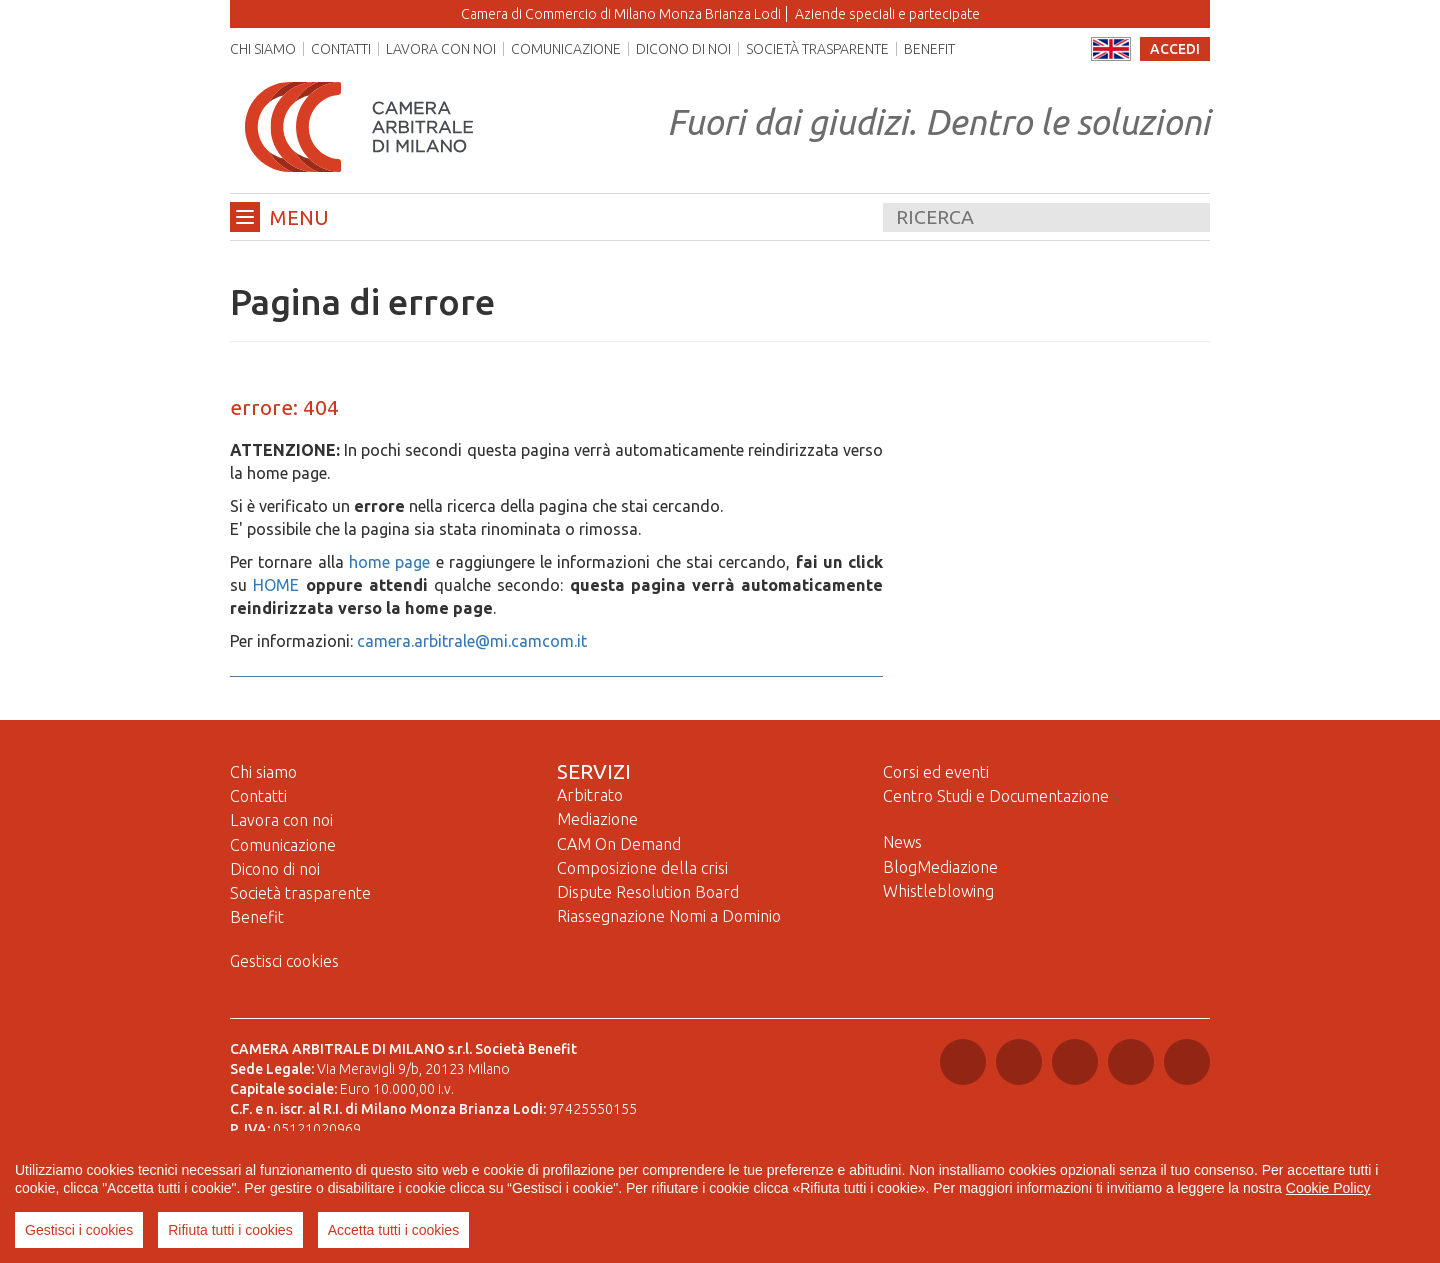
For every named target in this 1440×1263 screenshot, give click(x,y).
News (902, 842)
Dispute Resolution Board (648, 892)
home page (389, 562)
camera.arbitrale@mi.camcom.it (472, 641)
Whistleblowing (938, 891)
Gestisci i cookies (79, 1230)
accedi (1175, 49)
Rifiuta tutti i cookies (230, 1230)
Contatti (341, 49)
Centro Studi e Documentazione (996, 796)
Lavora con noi (441, 49)
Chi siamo (263, 49)
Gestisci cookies (284, 961)
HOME (276, 585)
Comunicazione (566, 49)
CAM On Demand (619, 844)
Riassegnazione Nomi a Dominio (669, 916)
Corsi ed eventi (936, 772)
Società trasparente (817, 49)
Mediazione (597, 819)
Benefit (929, 49)
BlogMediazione (940, 867)
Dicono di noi (683, 49)
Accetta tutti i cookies (394, 1230)
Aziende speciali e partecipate (887, 14)
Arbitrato (590, 795)
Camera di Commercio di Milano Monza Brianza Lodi (621, 14)
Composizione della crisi (642, 868)
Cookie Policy (1328, 1188)
